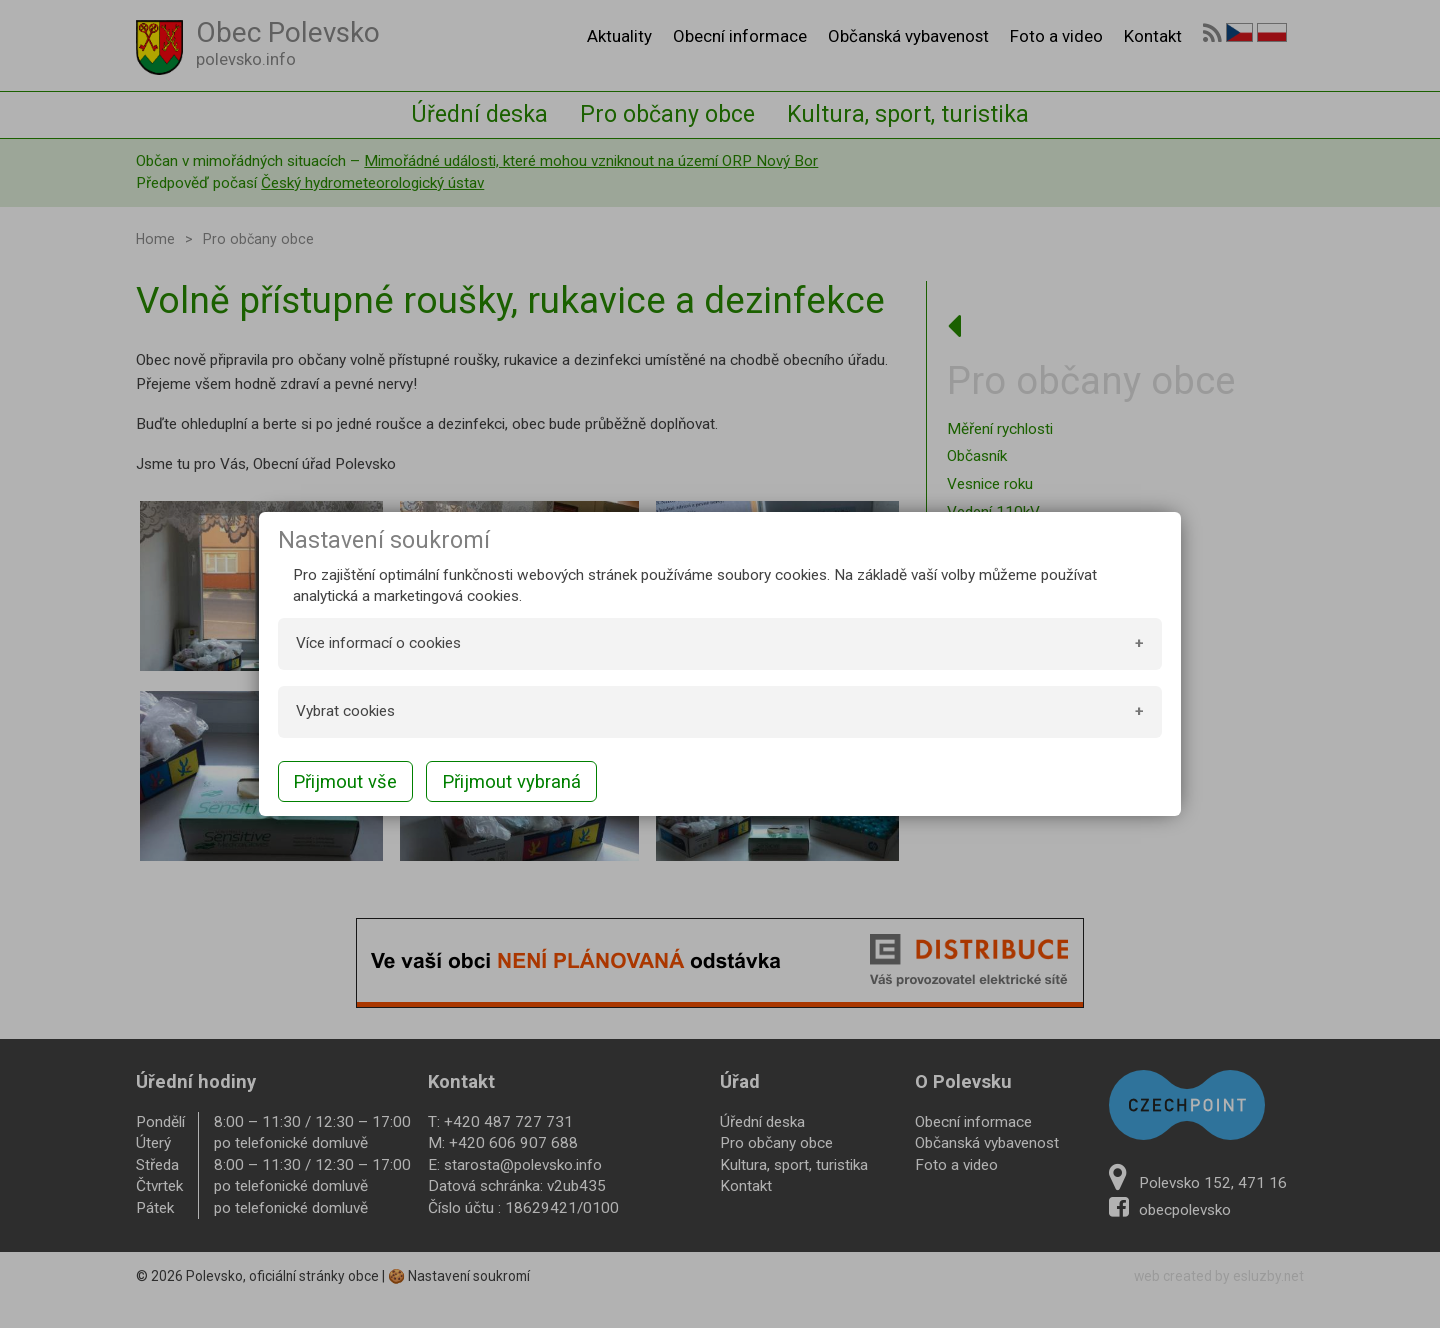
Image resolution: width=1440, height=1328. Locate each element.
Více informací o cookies (378, 643)
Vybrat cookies (345, 711)
